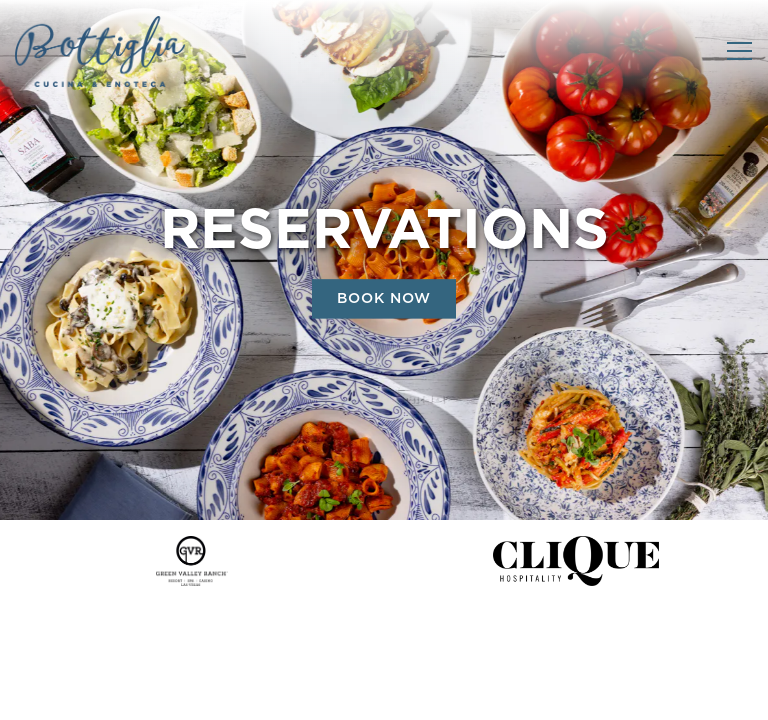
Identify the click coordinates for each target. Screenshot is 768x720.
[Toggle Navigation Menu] (739, 51)
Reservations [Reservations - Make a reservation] (384, 695)
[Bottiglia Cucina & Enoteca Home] (100, 51)
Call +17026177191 (384, 644)
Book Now (384, 299)
